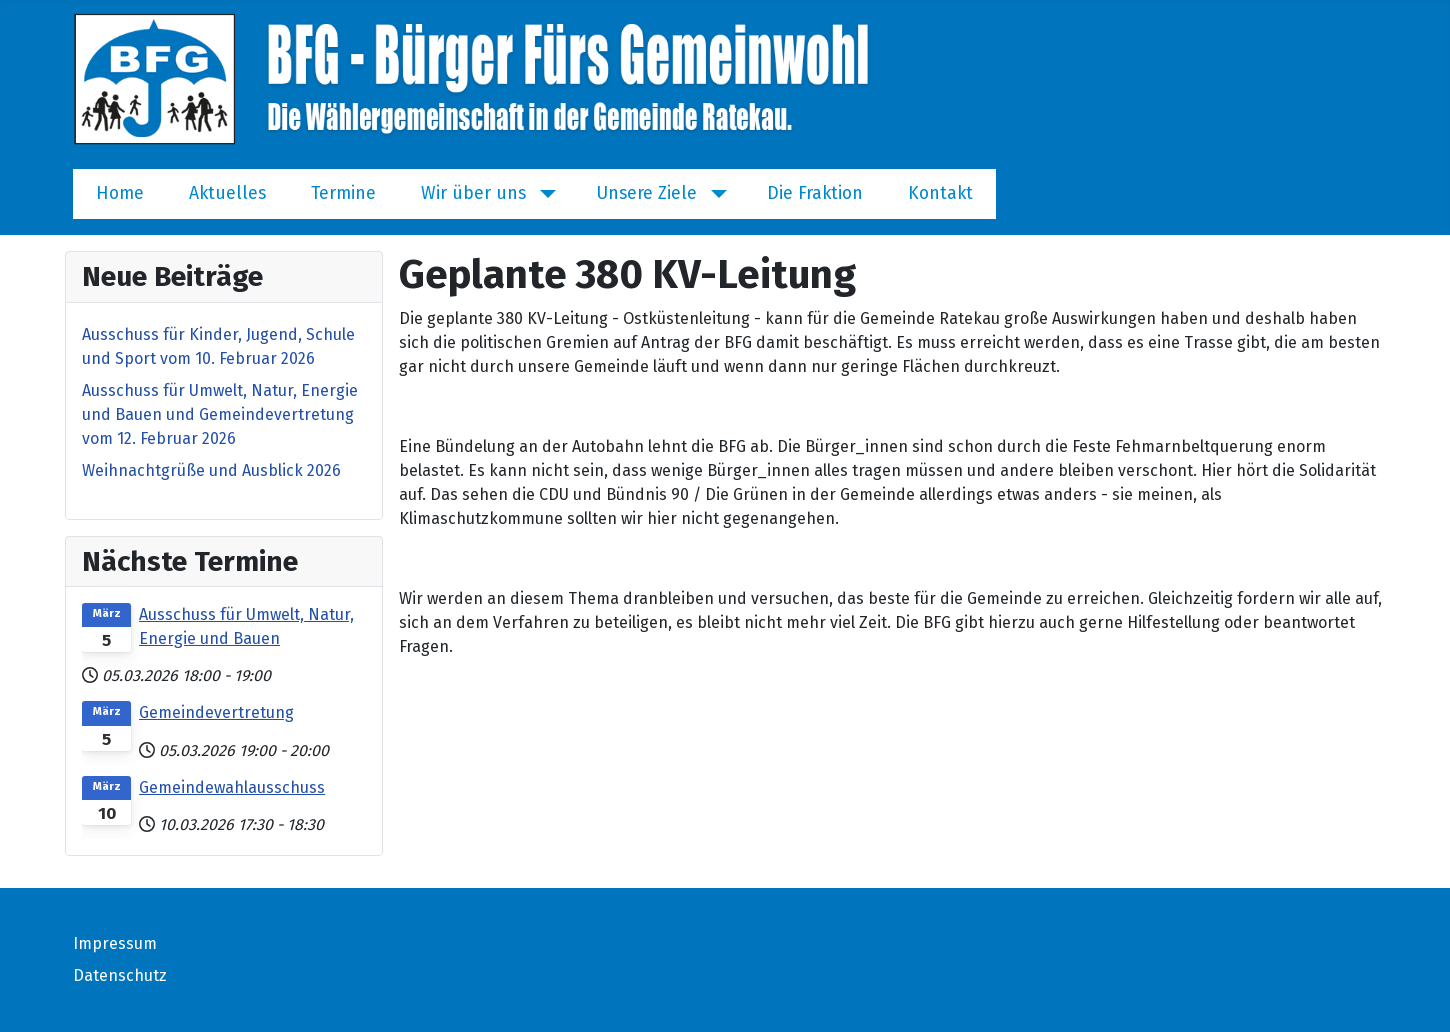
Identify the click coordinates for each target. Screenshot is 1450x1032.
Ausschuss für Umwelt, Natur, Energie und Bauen (246, 626)
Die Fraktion (815, 193)
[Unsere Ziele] (714, 194)
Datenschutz (120, 975)
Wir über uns (473, 193)
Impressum (115, 943)
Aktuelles (227, 193)
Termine (343, 193)
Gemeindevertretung (216, 712)
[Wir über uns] (543, 194)
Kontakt (940, 193)
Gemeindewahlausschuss (232, 787)
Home (120, 193)
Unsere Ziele (646, 193)
